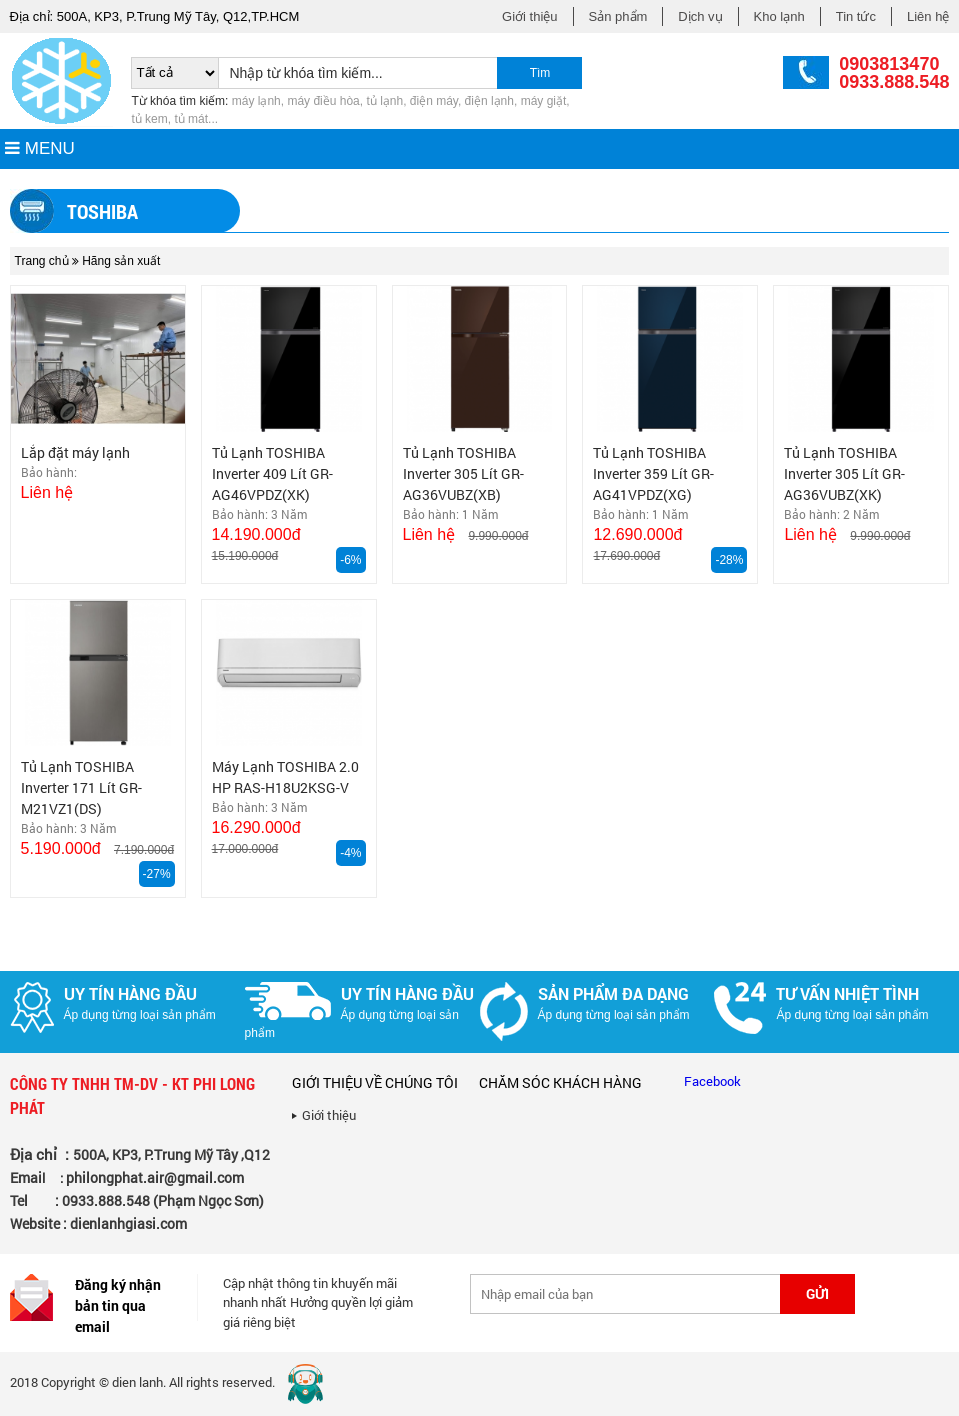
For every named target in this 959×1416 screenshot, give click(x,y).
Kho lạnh (779, 16)
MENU (40, 148)
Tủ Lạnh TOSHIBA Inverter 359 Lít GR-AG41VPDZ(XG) (653, 473)
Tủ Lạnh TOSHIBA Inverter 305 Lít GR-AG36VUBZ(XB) (463, 473)
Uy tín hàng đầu (130, 993)
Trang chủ (42, 261)
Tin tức (856, 16)
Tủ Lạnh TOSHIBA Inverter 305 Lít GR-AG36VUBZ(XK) (844, 473)
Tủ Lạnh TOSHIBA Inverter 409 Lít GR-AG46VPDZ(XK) (272, 473)
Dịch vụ (700, 16)
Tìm (540, 73)
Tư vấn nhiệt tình (847, 993)
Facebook (712, 1081)
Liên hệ (928, 16)
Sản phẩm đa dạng (613, 993)
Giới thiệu (529, 16)
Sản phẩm (618, 16)
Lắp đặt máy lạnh (75, 452)
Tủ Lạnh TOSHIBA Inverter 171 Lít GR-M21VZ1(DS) (81, 787)
